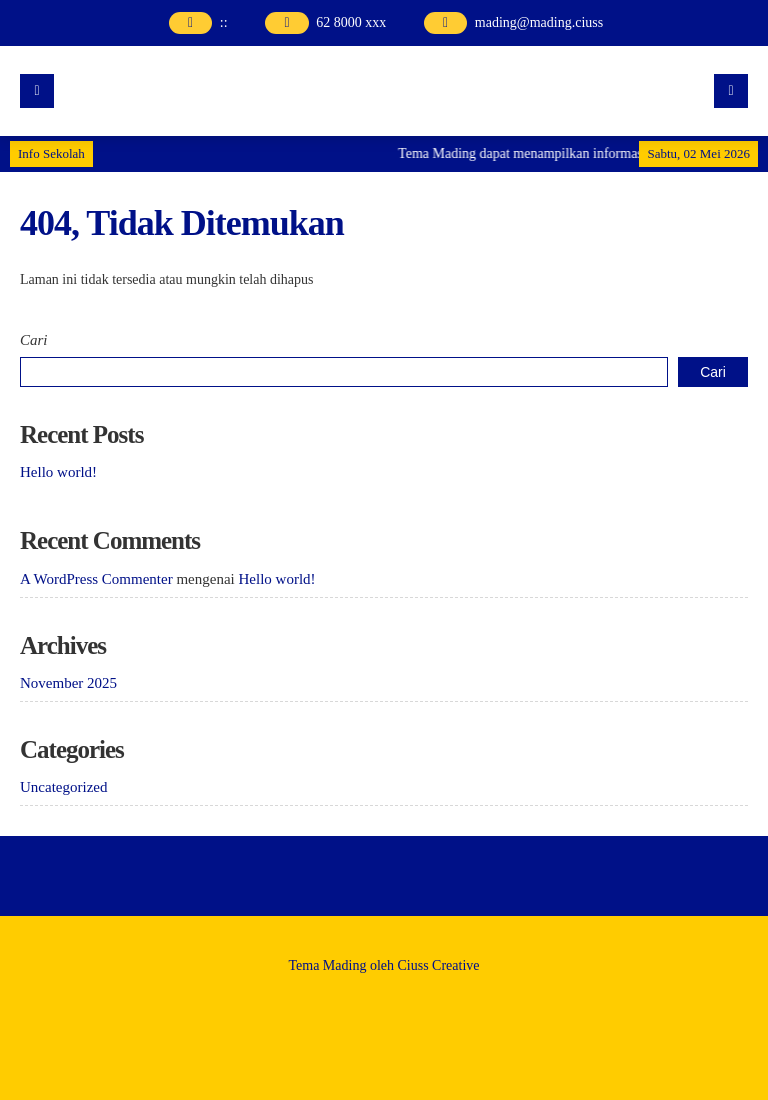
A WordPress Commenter (96, 579)
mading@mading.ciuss (539, 22)
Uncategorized (63, 787)
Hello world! (58, 472)
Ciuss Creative (439, 965)
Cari (34, 340)
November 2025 (68, 683)
